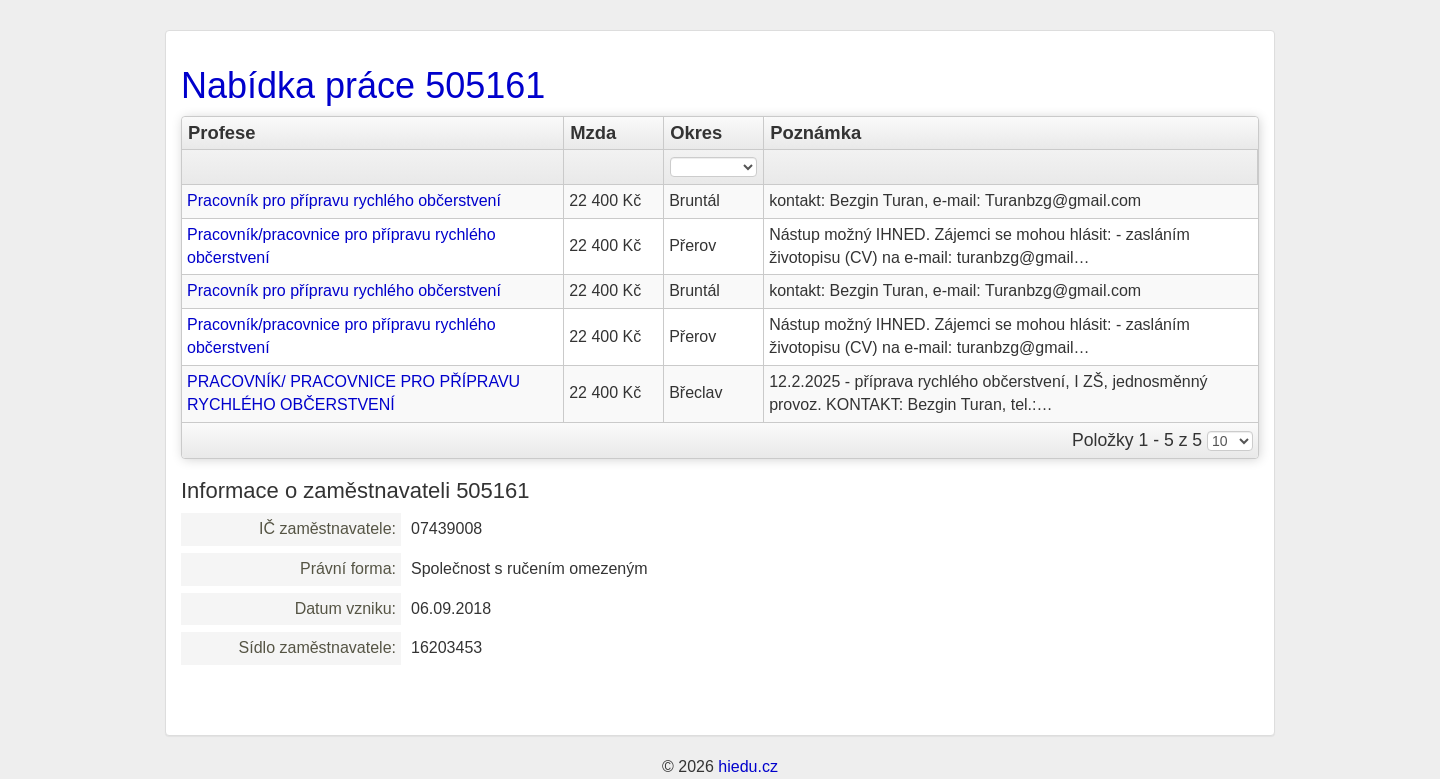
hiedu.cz (748, 766)
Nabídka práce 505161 (363, 85)
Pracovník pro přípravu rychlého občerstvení (344, 200)
